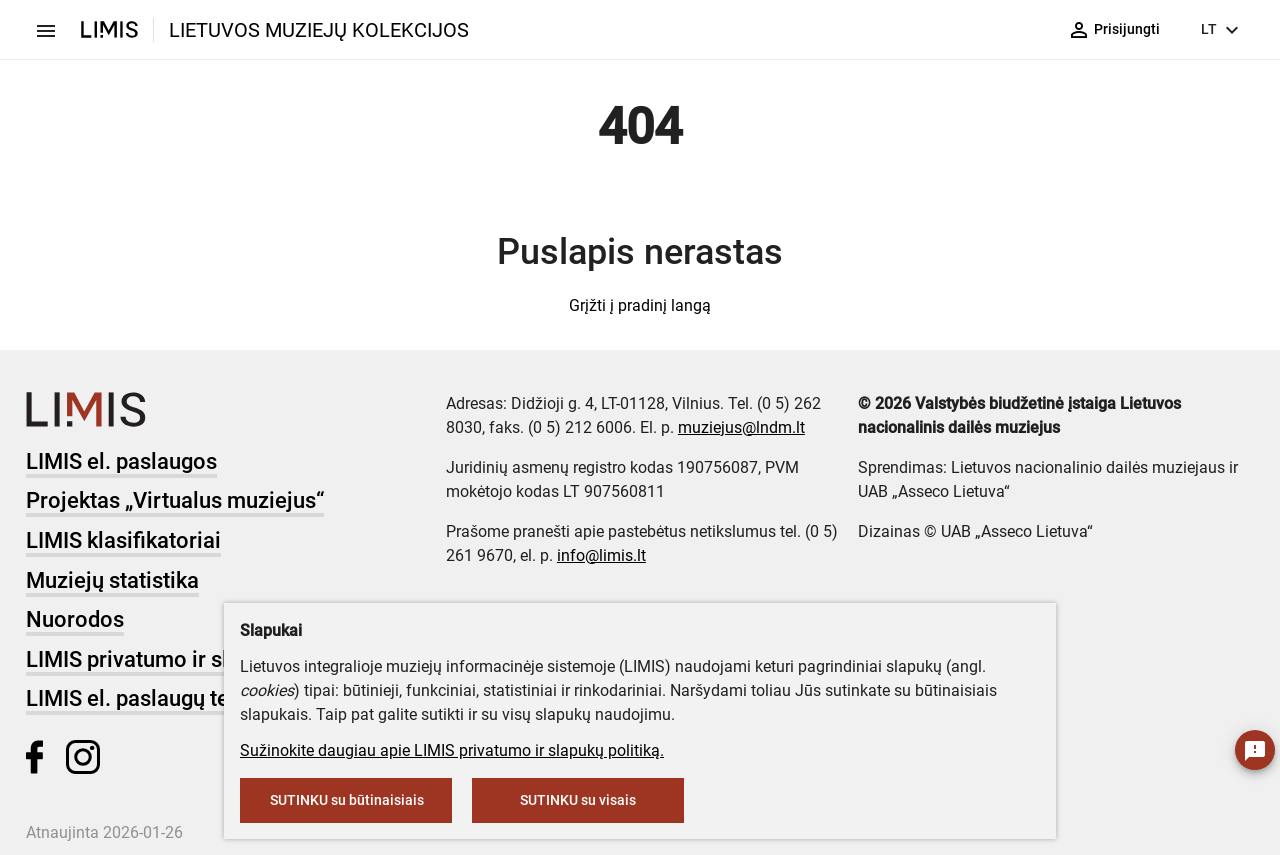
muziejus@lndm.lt (741, 427)
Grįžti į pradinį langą (640, 305)
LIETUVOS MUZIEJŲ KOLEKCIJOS (319, 30)
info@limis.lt (601, 555)
